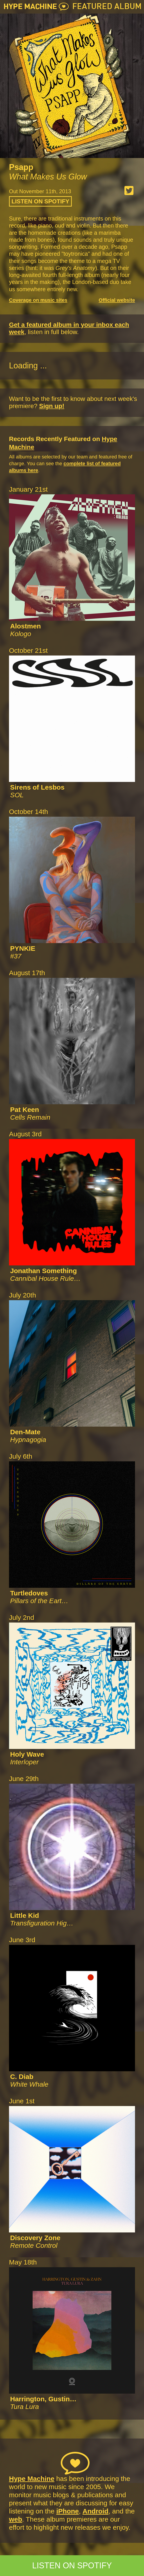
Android (95, 2511)
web (15, 2519)
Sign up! (51, 405)
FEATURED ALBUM (107, 7)
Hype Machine (31, 2478)
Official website (117, 300)
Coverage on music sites (38, 300)
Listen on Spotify (72, 2565)
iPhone (67, 2511)
